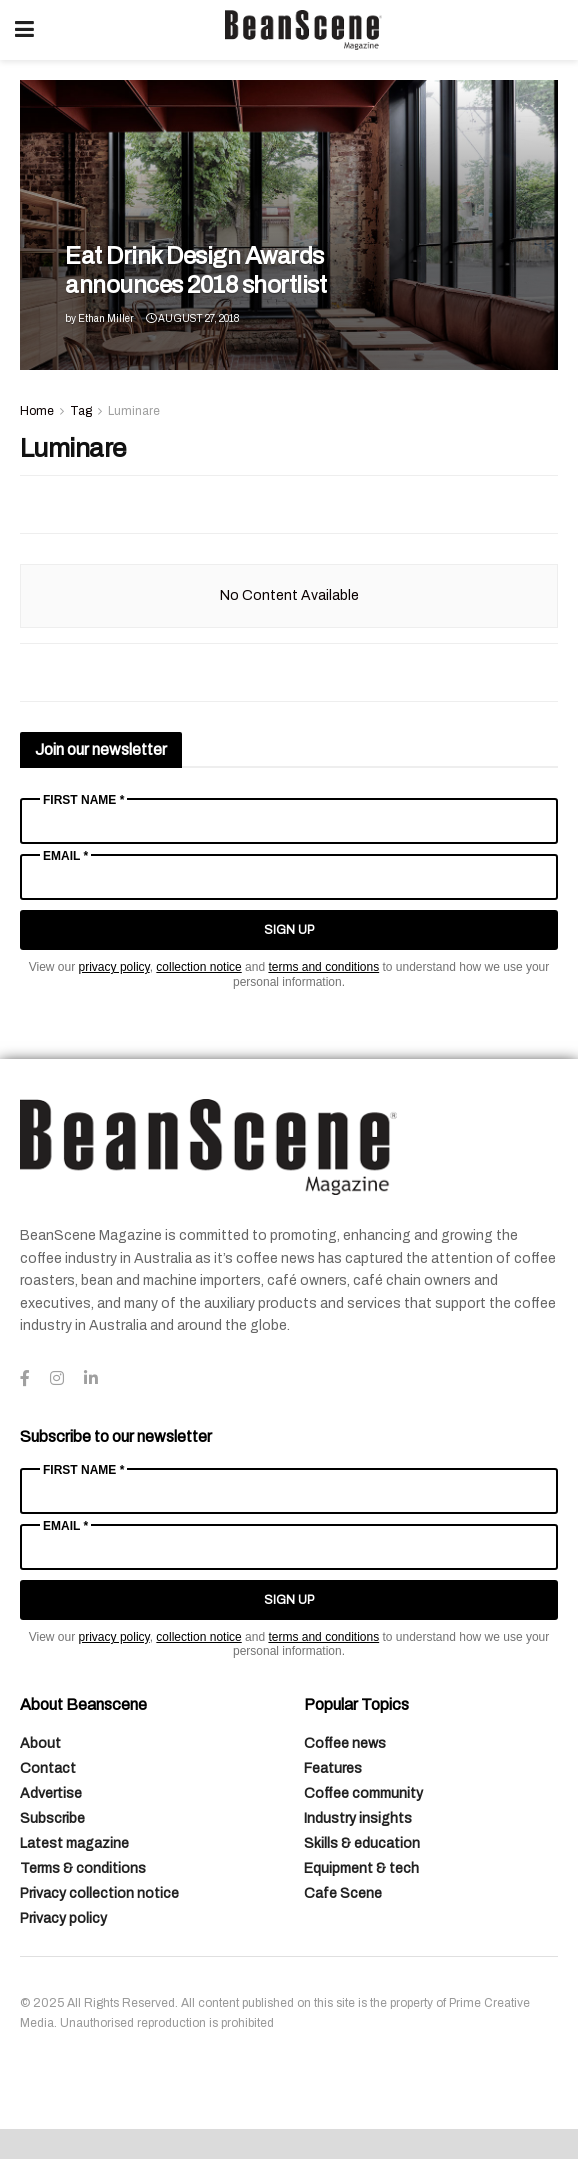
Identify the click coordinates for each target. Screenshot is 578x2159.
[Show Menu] (24, 30)
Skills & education (362, 1843)
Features (333, 1768)
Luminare (134, 411)
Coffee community (363, 1793)
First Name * (83, 800)
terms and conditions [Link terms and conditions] (323, 967)
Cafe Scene (343, 1893)
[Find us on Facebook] (25, 1379)
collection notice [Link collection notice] (198, 967)
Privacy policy (63, 1918)
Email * (65, 856)
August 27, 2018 (193, 318)
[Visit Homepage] (303, 30)
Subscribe (52, 1818)
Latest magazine (74, 1843)
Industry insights (358, 1818)
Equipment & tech (361, 1868)
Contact (48, 1768)
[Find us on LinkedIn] (91, 1379)
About (40, 1743)
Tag (81, 411)
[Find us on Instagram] (57, 1379)
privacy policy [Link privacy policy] (114, 967)
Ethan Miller (106, 318)
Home (37, 411)
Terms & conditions (83, 1868)
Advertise (51, 1793)
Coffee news (345, 1743)
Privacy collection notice (99, 1893)
